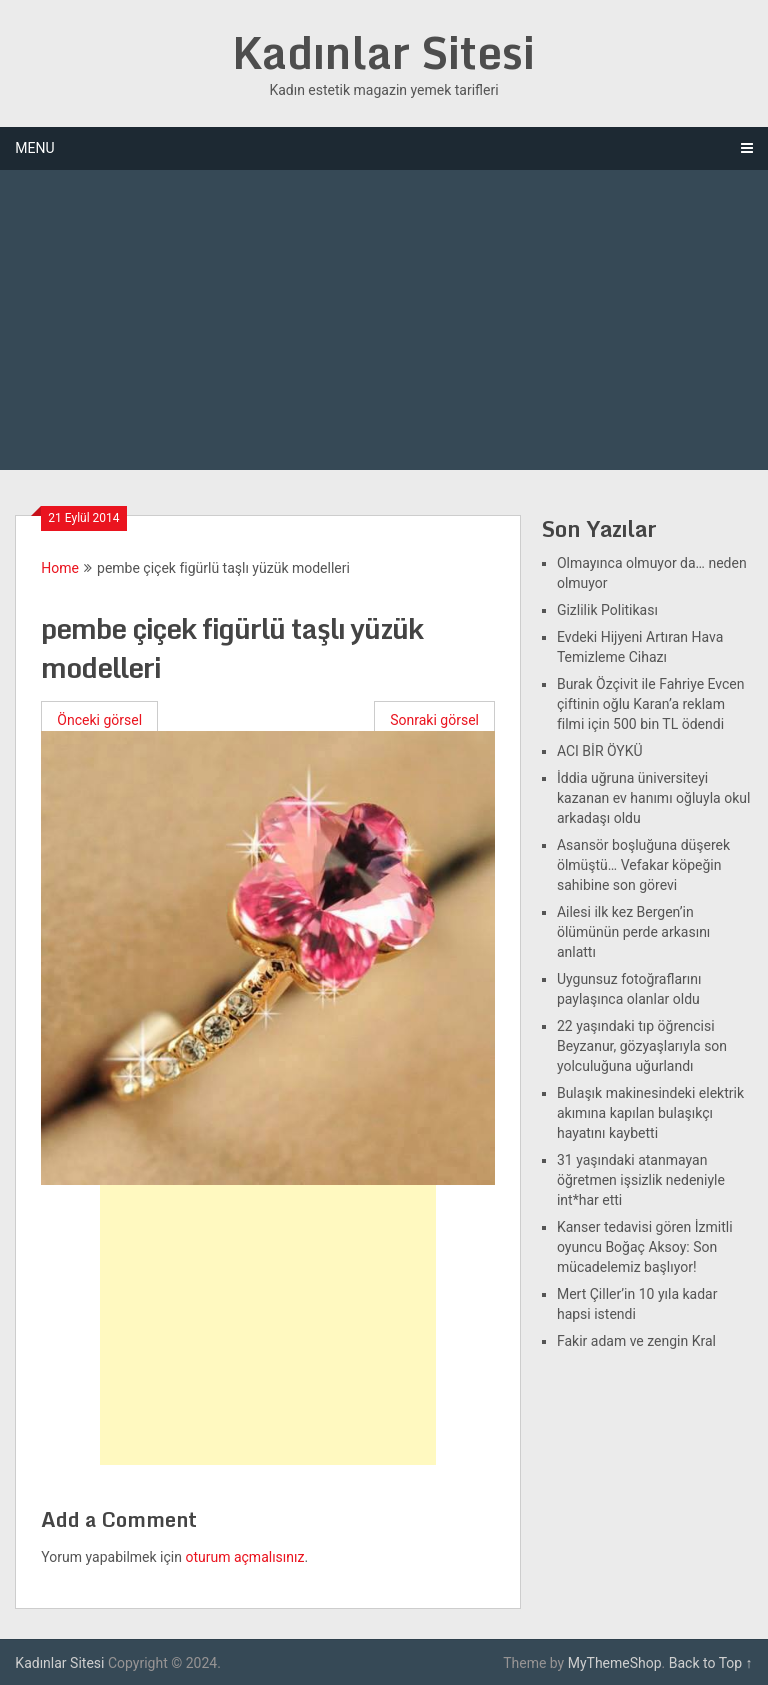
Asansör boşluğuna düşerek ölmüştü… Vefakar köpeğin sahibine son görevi (643, 865)
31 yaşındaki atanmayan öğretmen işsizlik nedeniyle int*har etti (641, 1180)
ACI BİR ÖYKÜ (600, 751)
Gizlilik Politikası (607, 610)
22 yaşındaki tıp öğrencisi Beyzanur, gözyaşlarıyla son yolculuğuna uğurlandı (642, 1046)
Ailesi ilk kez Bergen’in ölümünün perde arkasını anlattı (633, 932)
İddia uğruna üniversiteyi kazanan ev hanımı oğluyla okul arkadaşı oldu (653, 798)
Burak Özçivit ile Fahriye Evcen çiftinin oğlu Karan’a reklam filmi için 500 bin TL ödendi (651, 704)
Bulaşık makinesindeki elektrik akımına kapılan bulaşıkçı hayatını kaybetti (650, 1113)
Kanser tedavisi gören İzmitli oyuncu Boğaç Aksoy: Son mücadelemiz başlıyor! (645, 1247)
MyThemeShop (615, 1663)
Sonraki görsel (434, 720)
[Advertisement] (383, 320)
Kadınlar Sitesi (383, 52)
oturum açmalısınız (244, 1557)
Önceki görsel (99, 720)
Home (60, 568)
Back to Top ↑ (711, 1663)
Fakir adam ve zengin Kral (636, 1341)
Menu (34, 148)
